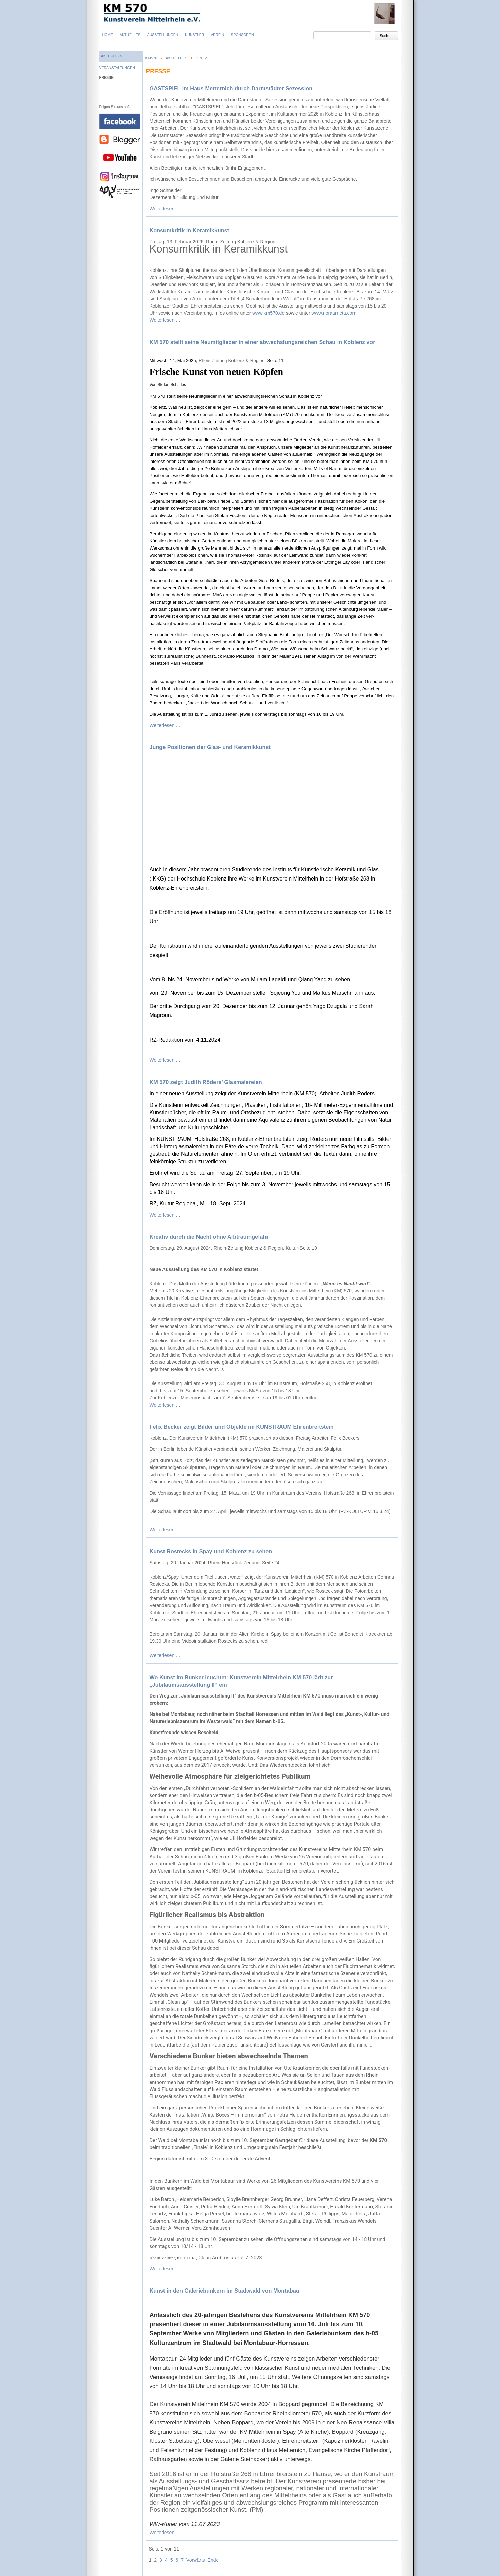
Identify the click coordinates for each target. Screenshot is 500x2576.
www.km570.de (268, 313)
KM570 (151, 58)
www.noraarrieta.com (334, 313)
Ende (213, 2560)
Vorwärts (195, 2560)
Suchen (386, 36)
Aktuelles (176, 58)
